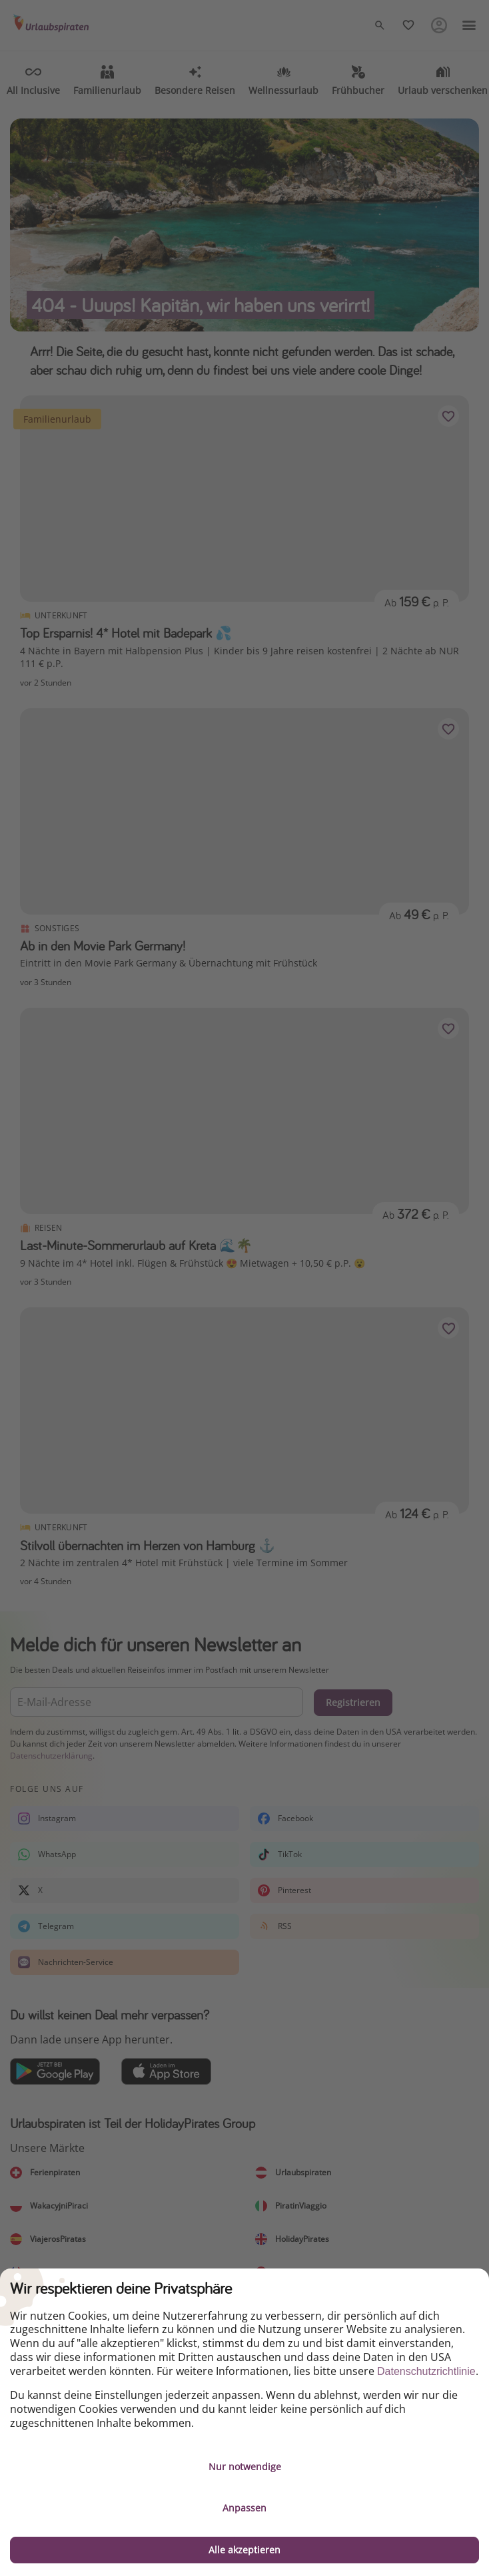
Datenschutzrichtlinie (426, 2371)
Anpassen (244, 2507)
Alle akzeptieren (244, 2549)
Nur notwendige (245, 2466)
